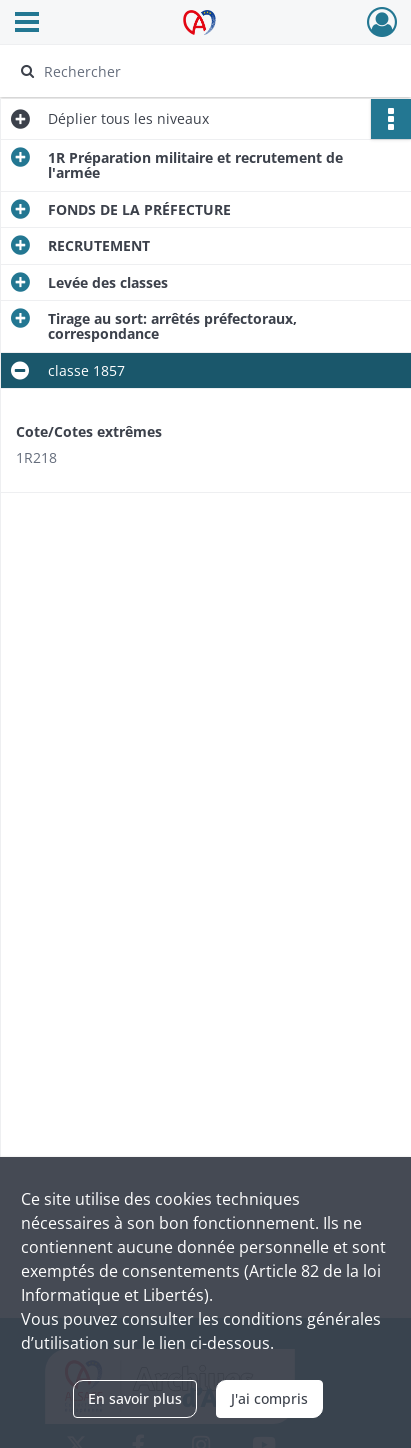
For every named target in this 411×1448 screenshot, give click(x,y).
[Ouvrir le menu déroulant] (27, 24)
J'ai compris (269, 1398)
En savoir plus (135, 1398)
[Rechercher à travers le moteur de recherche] (201, 71)
